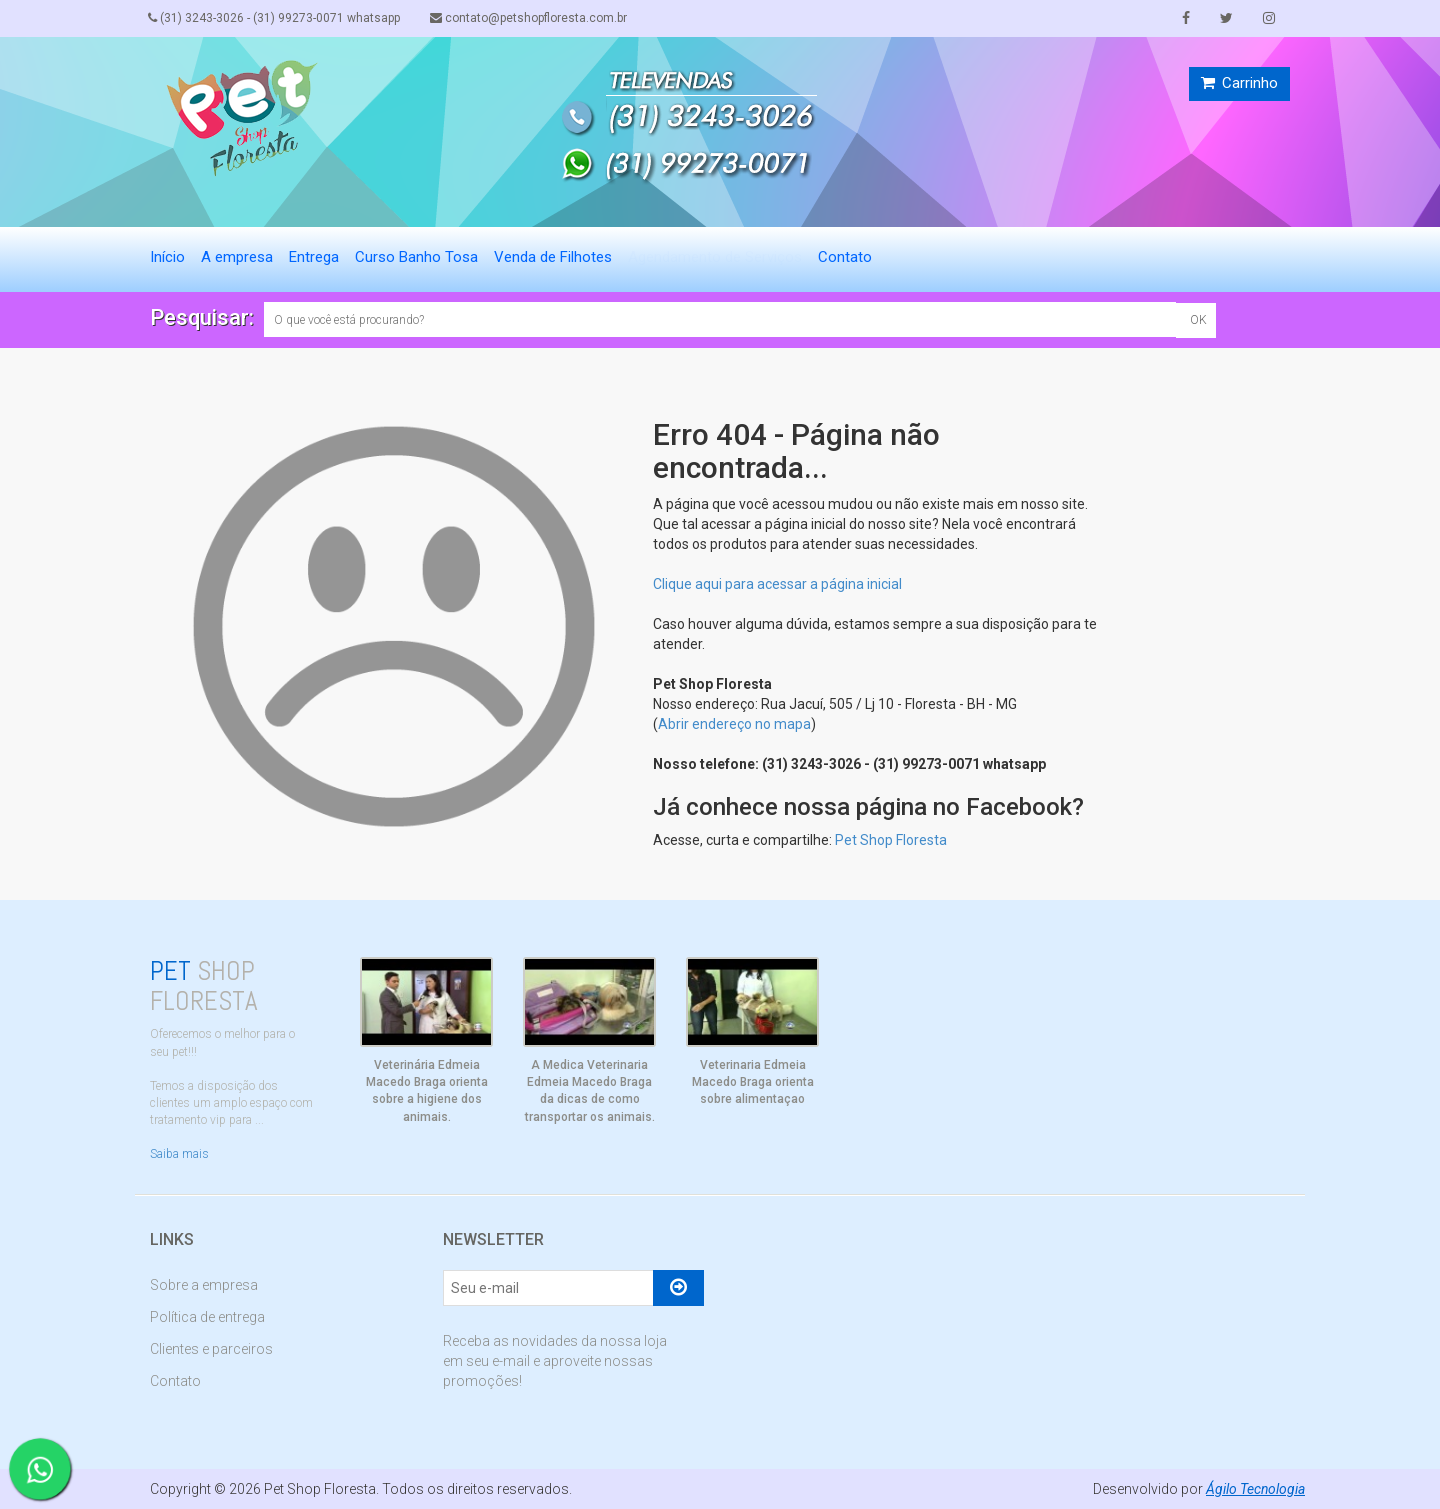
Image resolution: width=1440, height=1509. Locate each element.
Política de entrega (207, 1317)
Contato (845, 257)
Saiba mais (179, 1154)
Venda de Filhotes (553, 257)
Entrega (314, 257)
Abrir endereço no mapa (734, 724)
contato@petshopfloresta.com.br (532, 18)
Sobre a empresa (204, 1285)
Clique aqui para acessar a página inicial (777, 584)
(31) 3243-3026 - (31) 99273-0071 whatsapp (276, 18)
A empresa (237, 257)
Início (167, 257)
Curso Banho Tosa (416, 257)
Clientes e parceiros (211, 1349)
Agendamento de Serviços (715, 257)
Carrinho (1239, 83)
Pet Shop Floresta (891, 840)
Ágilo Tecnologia (1255, 1489)
